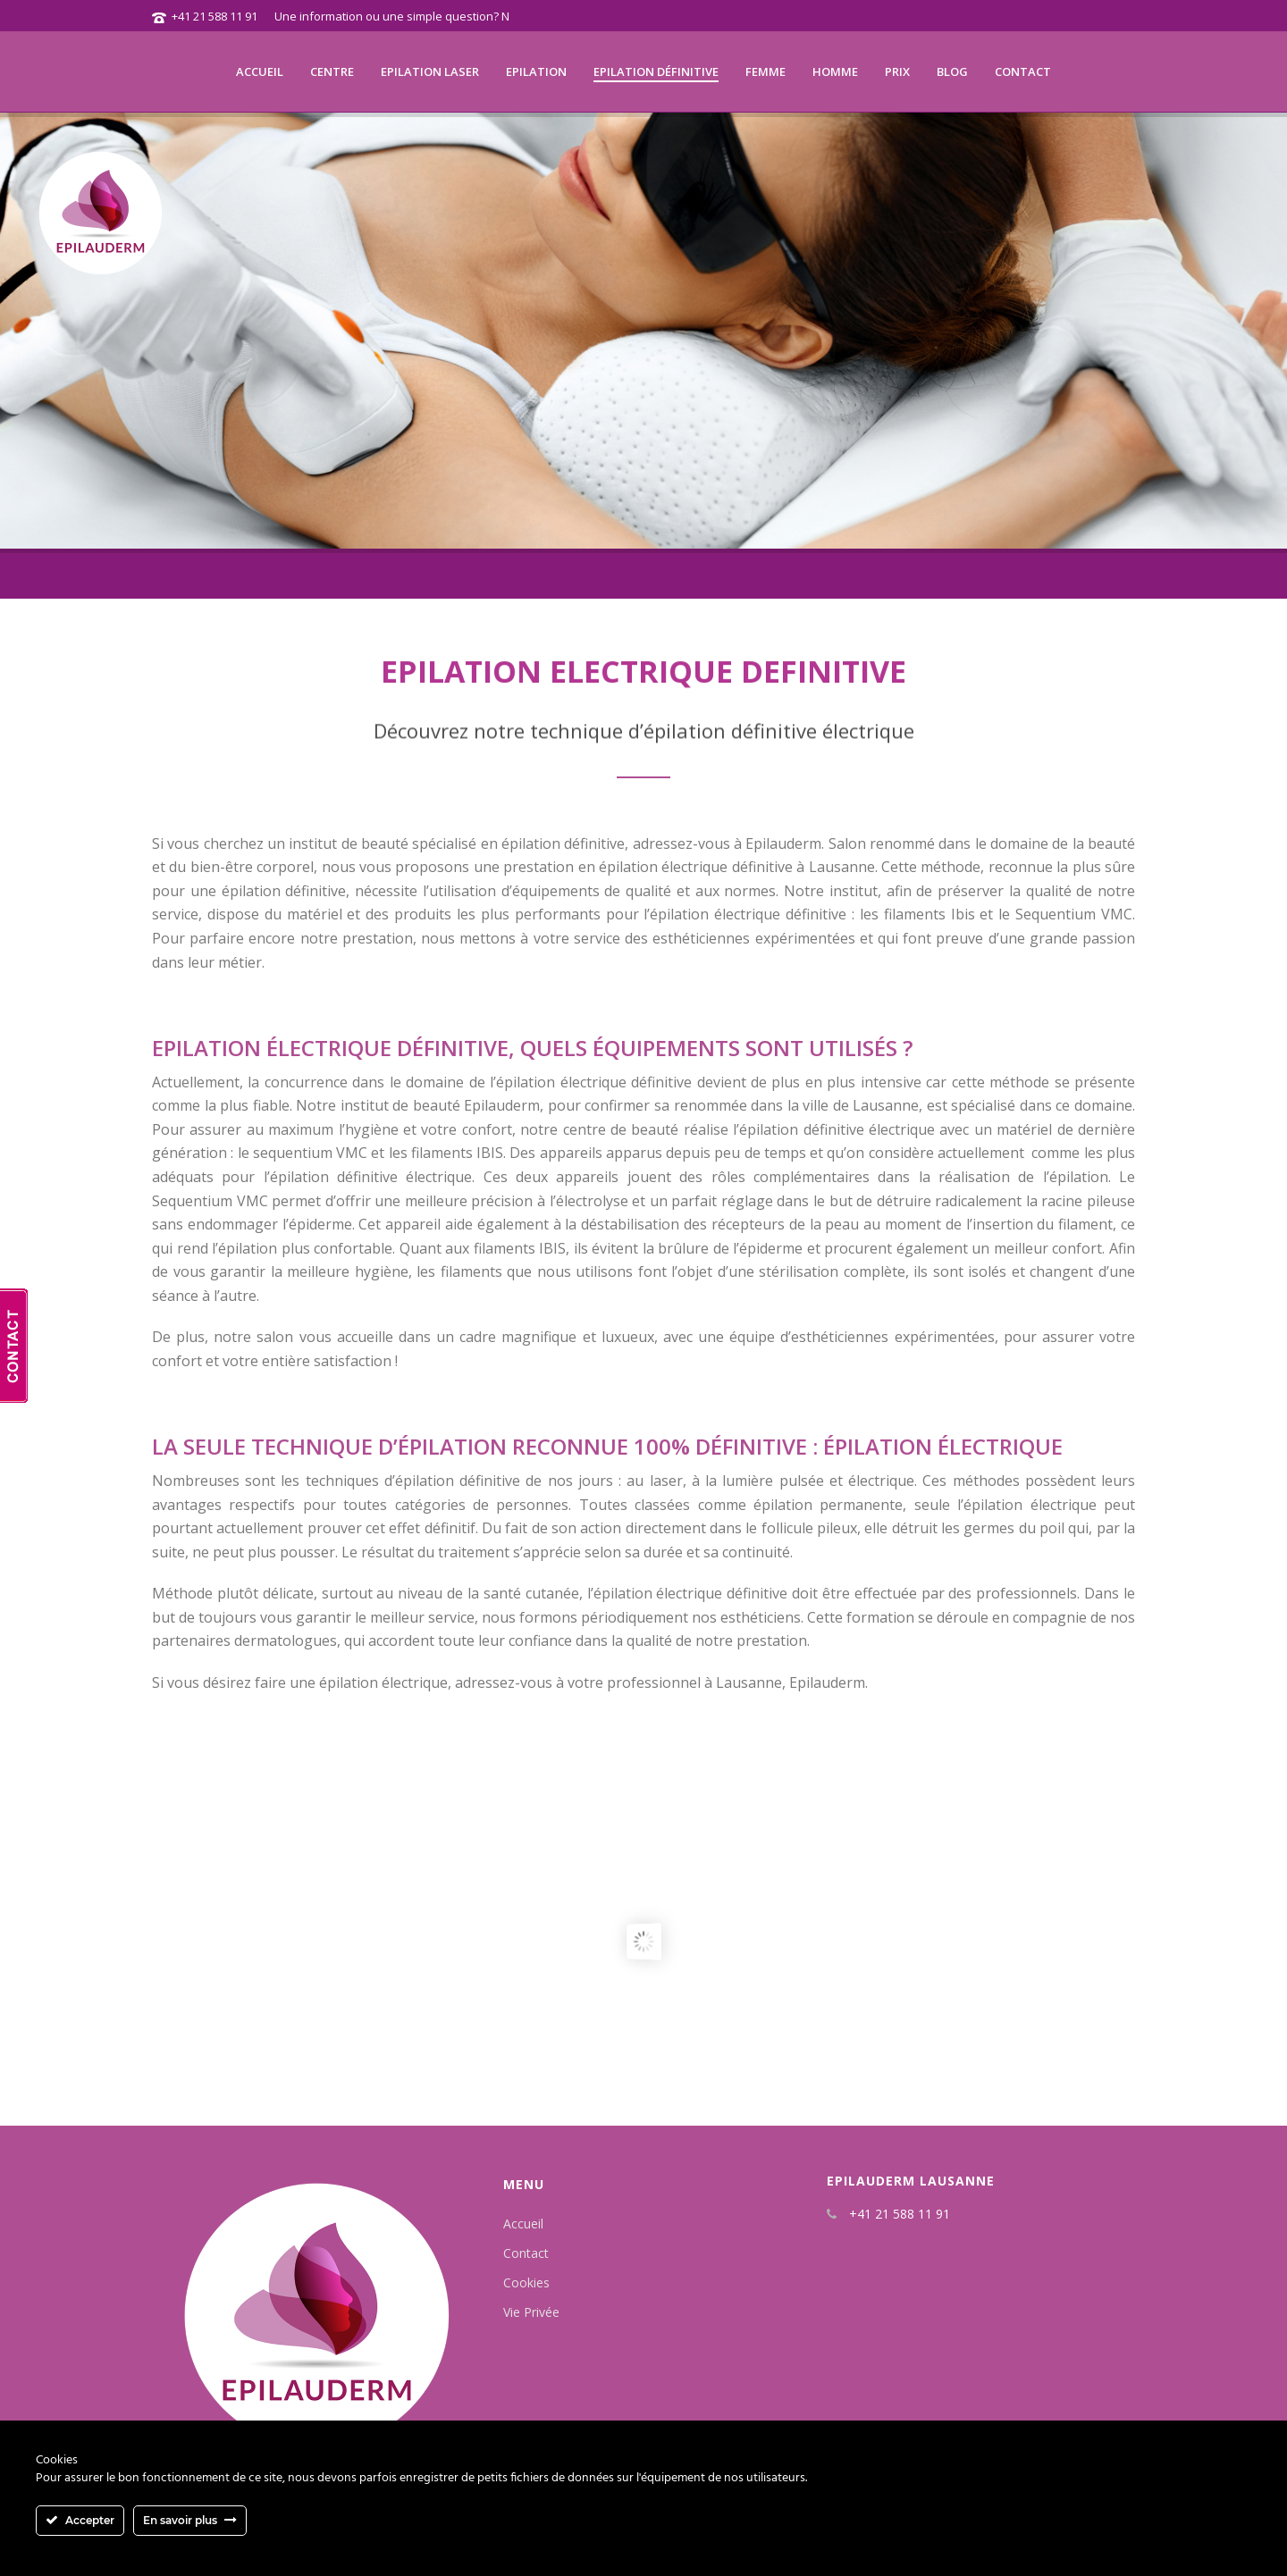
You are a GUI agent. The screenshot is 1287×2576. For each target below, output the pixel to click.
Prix (897, 71)
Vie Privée (531, 2311)
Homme (835, 71)
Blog (952, 71)
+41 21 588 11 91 (214, 16)
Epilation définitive (656, 71)
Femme (765, 71)
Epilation (536, 71)
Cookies (526, 2282)
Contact (1023, 71)
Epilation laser (430, 71)
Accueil (259, 71)
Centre (332, 71)
